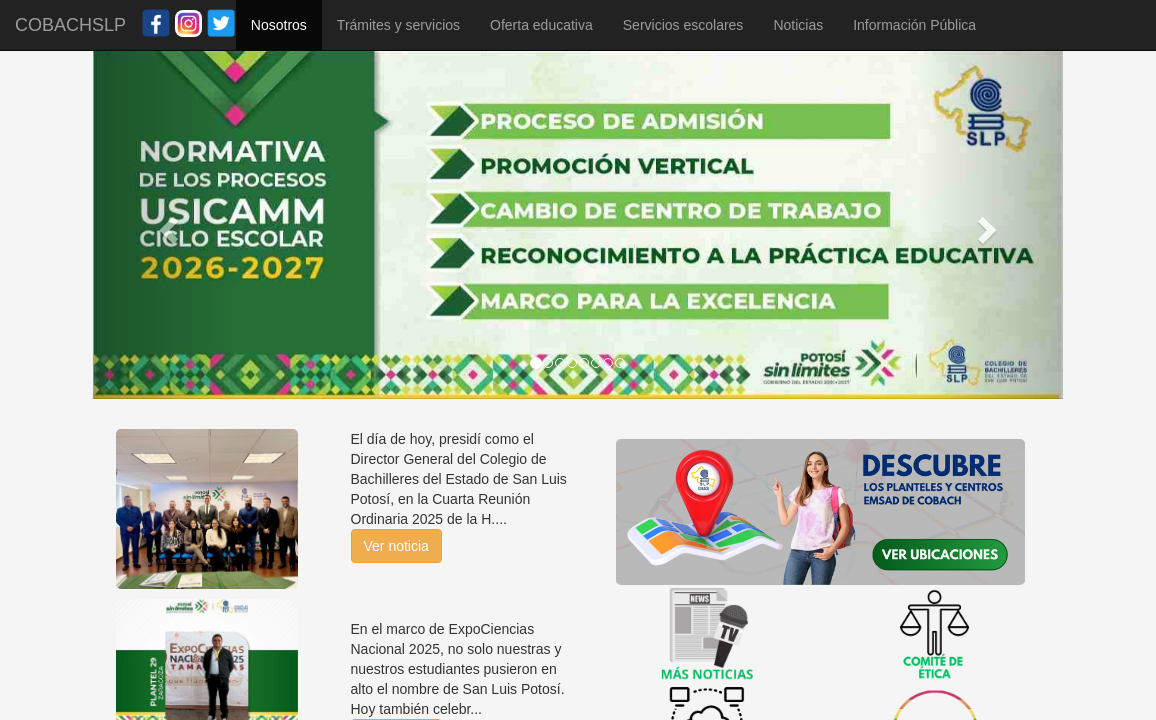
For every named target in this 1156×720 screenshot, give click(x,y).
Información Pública (914, 25)
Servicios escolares (683, 25)
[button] (166, 224)
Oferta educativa (541, 25)
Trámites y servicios (398, 25)
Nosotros (279, 25)
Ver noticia (396, 546)
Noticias (798, 25)
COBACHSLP (70, 25)
